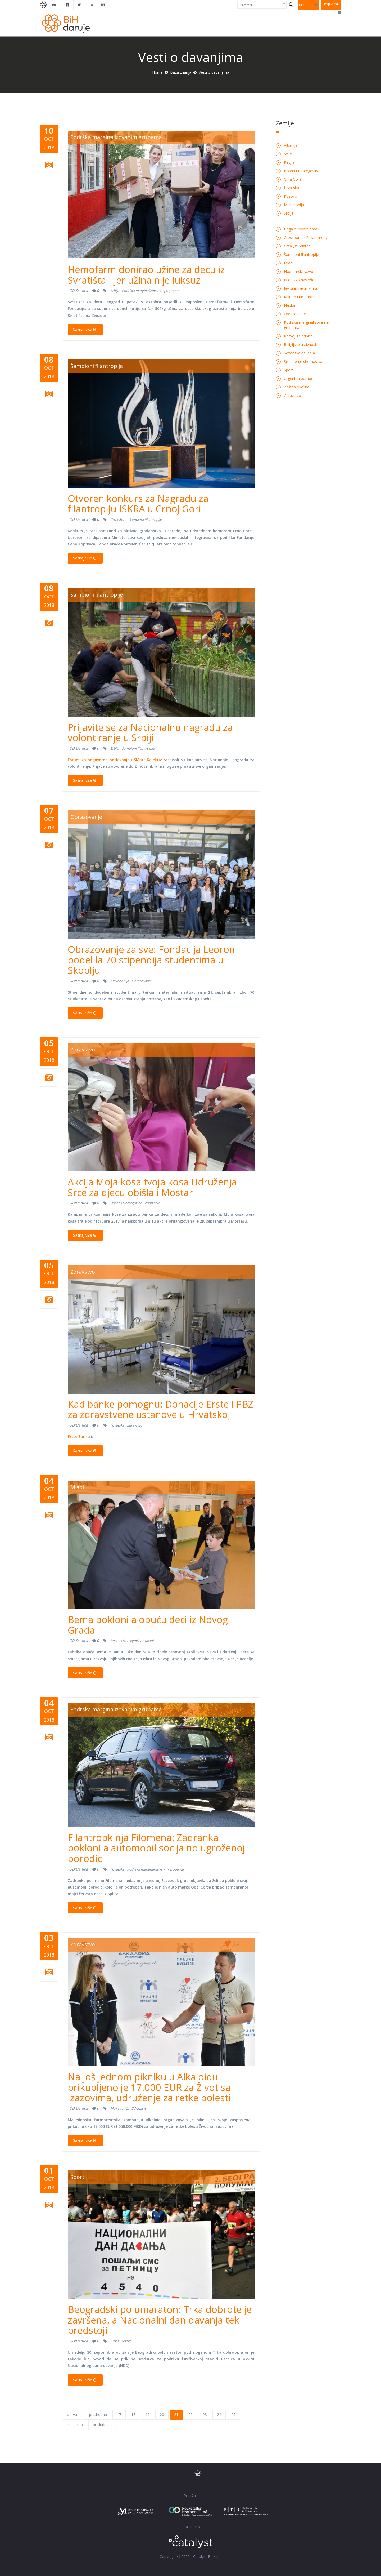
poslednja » (102, 2424)
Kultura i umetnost (300, 296)
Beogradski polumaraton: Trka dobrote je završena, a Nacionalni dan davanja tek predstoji (160, 2320)
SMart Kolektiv (148, 759)
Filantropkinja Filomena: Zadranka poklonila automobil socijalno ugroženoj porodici (156, 1848)
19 (148, 2414)
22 (190, 2414)
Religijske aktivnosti (300, 344)
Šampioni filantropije (96, 366)
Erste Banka (79, 1436)
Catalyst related (297, 245)
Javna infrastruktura (300, 288)
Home (157, 72)
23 (205, 2414)
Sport (77, 2176)
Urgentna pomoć (298, 378)
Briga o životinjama (300, 229)
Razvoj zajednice (298, 336)
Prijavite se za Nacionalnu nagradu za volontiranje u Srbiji (150, 732)
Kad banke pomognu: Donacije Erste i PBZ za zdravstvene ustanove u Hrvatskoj (160, 1409)
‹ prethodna (97, 2414)
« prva (72, 2414)
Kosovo (290, 196)
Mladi (77, 1487)
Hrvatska (117, 1425)
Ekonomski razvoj (299, 271)
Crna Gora (118, 519)
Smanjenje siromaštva (303, 361)
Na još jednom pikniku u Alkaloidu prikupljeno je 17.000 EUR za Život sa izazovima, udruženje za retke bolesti (149, 2087)
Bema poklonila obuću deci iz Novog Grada (148, 1625)
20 (162, 2414)
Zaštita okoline (296, 386)
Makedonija (119, 981)
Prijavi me (331, 4)
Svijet (288, 153)
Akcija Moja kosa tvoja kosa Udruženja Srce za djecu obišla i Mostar (152, 1187)
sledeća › (75, 2424)
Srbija (114, 290)
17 (119, 2414)
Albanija (290, 145)
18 (133, 2414)
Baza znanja (180, 72)
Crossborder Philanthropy (306, 237)
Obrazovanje (86, 816)
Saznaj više (85, 329)
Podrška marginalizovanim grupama (116, 137)
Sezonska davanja (299, 353)
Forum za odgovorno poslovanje (98, 759)
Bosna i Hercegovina (126, 1203)
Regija (289, 162)
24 (219, 2414)
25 (233, 2414)
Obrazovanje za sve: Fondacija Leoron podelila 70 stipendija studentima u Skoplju (151, 960)
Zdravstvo (82, 1049)
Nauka (289, 305)
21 (176, 2414)
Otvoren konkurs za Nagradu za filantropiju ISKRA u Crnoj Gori (138, 504)
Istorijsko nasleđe (299, 279)
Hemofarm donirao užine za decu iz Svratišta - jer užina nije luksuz (146, 275)
